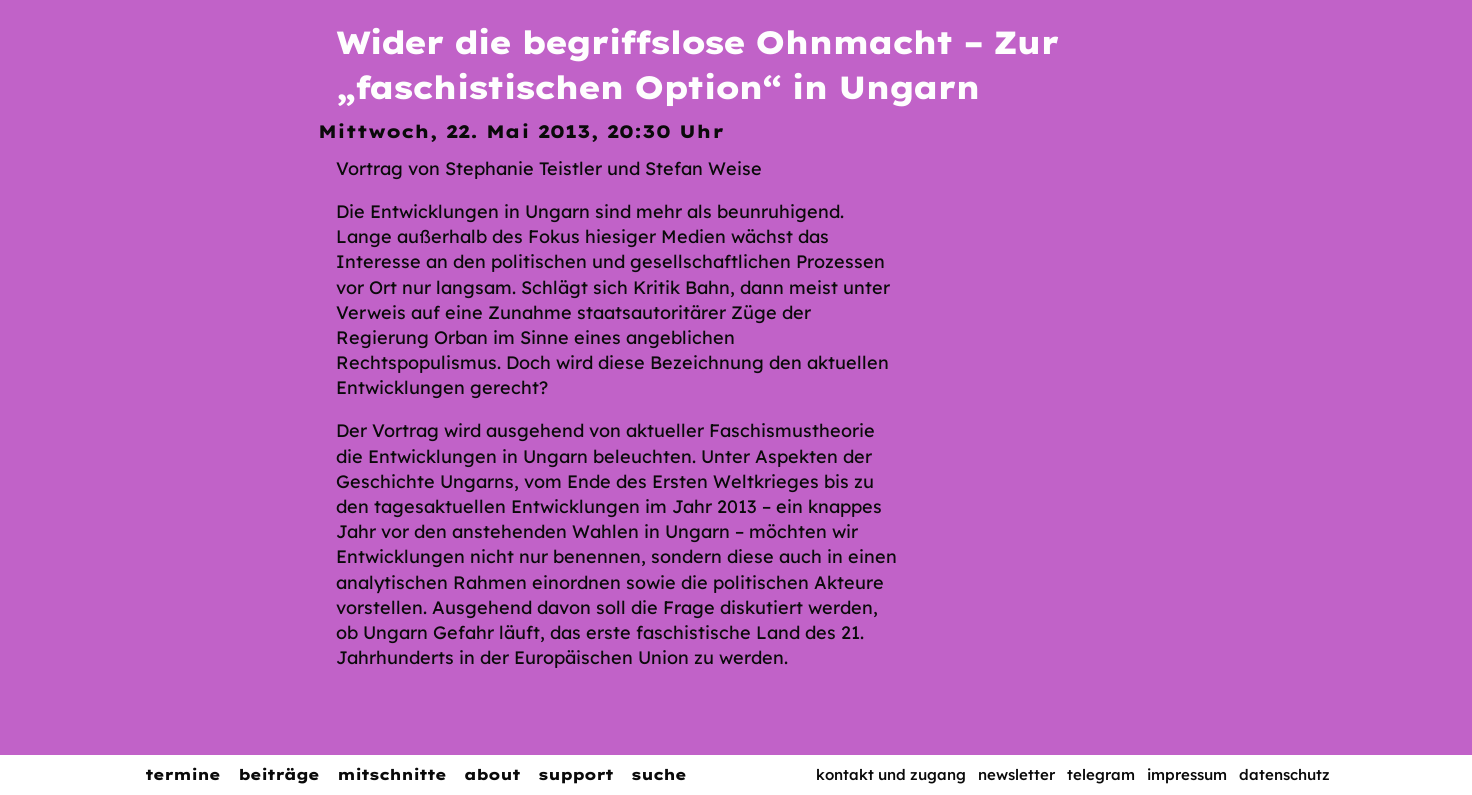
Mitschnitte (391, 774)
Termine (182, 774)
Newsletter (1016, 774)
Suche (658, 774)
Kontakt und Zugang (891, 774)
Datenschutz (1284, 774)
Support (575, 774)
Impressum (1187, 774)
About (492, 774)
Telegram (1101, 774)
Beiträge (278, 774)
